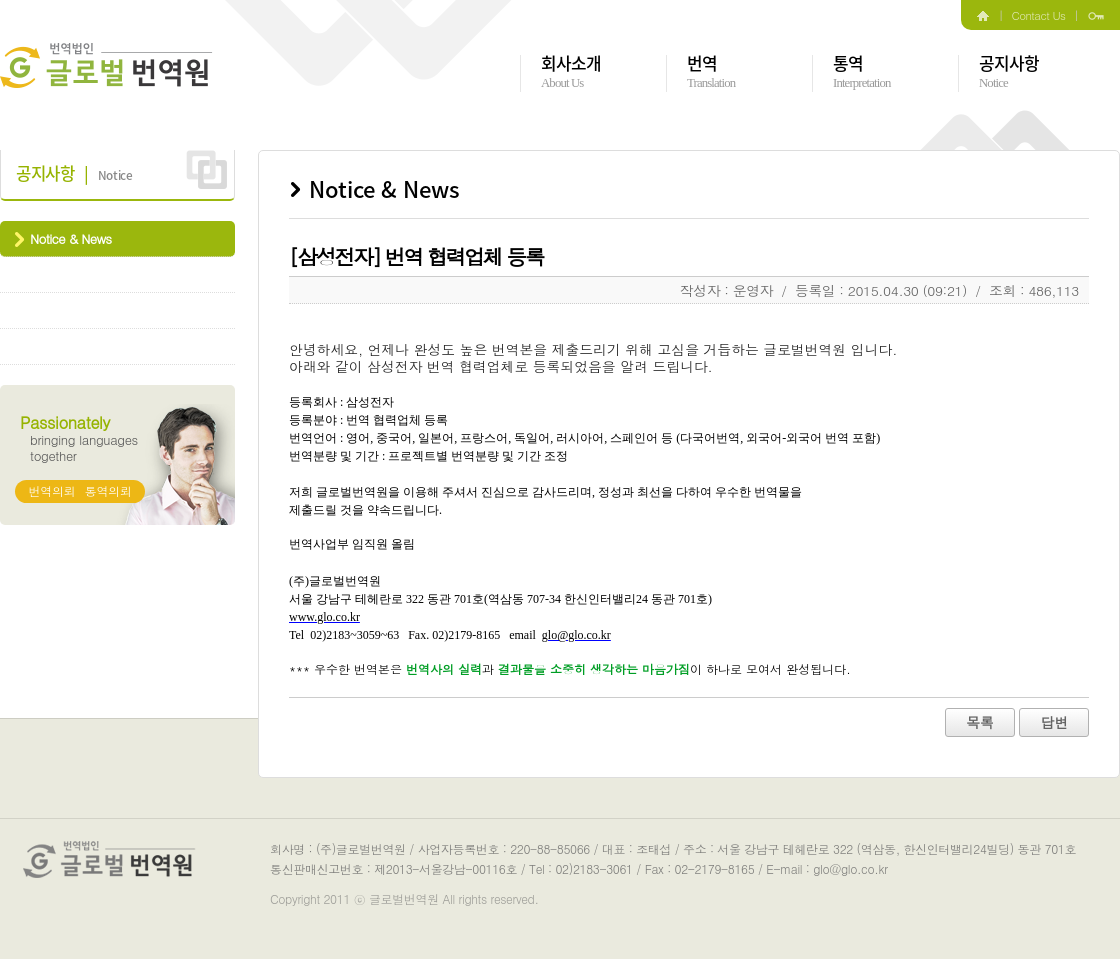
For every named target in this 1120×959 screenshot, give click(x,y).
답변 (1054, 722)
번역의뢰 (52, 490)
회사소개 (571, 72)
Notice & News (70, 238)
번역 (711, 72)
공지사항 (1009, 72)
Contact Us (1039, 15)
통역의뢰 (108, 490)
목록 (980, 722)
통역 (861, 72)
